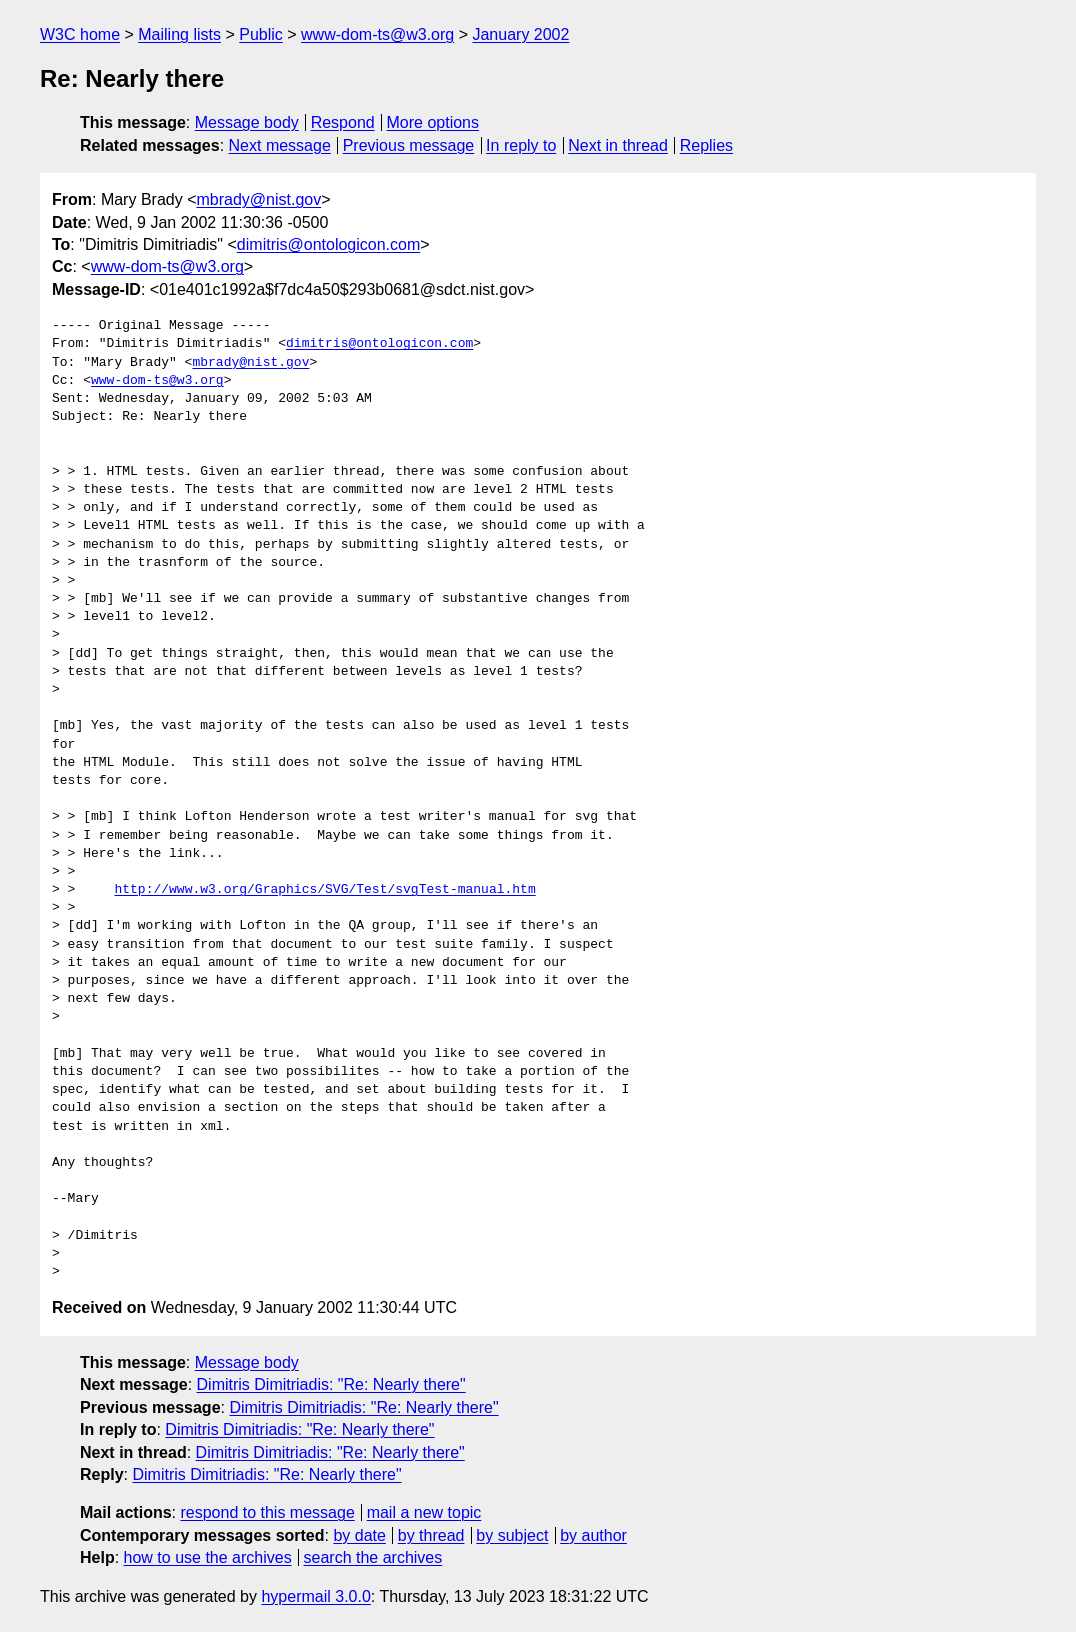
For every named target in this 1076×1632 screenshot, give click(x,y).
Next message (280, 145)
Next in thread (618, 145)
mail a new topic (424, 1512)
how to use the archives (208, 1557)
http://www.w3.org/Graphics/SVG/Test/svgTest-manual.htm (324, 890)
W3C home (80, 34)
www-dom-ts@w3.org (377, 34)
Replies (706, 145)
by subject (512, 1535)
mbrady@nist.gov (258, 199)
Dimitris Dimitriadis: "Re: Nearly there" (331, 1384)
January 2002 (520, 34)
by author (593, 1535)
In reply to (521, 145)
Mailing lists (179, 34)
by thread (431, 1535)
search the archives (373, 1557)
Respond (343, 122)
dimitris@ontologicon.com (328, 244)
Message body (247, 122)
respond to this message (267, 1512)
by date (359, 1535)
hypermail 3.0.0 (315, 1596)
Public (261, 34)
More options (433, 122)
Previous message (409, 145)
